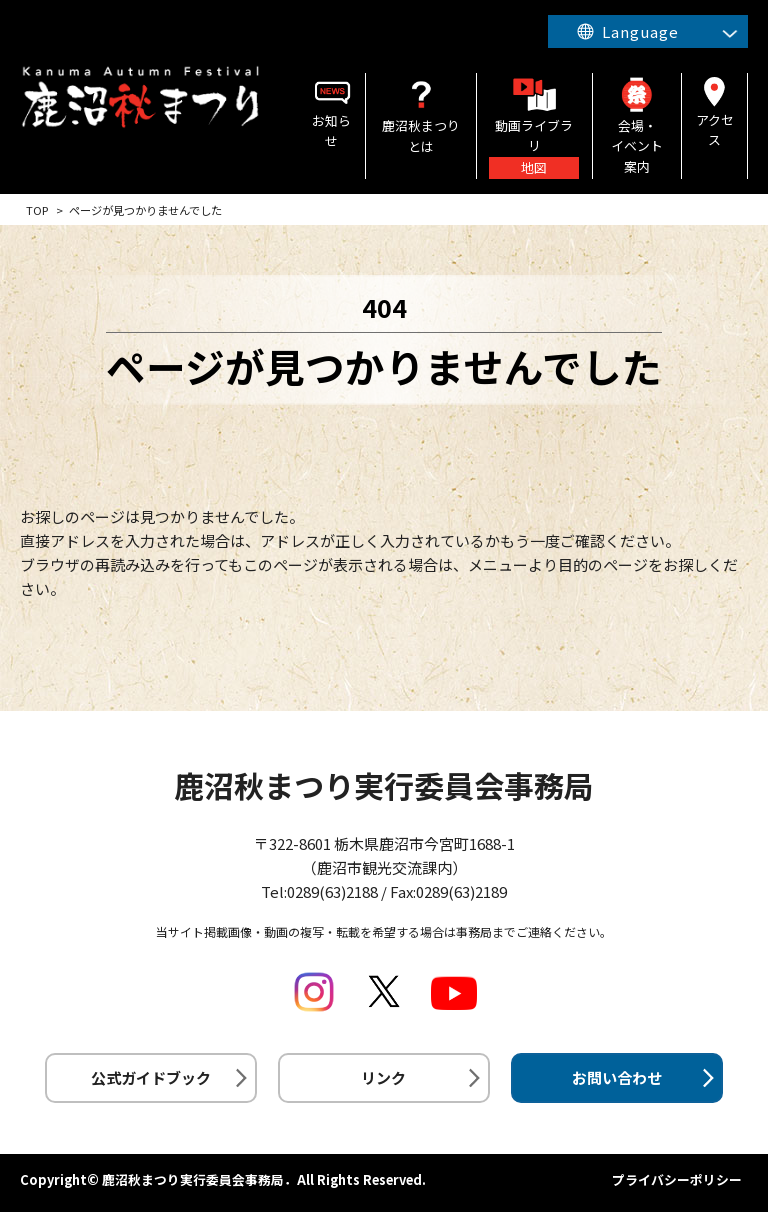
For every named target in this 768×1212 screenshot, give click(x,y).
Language (638, 31)
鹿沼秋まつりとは (421, 114)
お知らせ (332, 111)
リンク (383, 1077)
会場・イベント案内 (637, 124)
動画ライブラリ (534, 126)
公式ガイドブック (151, 1077)
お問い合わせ (617, 1077)
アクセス (714, 111)
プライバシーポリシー (677, 1179)
